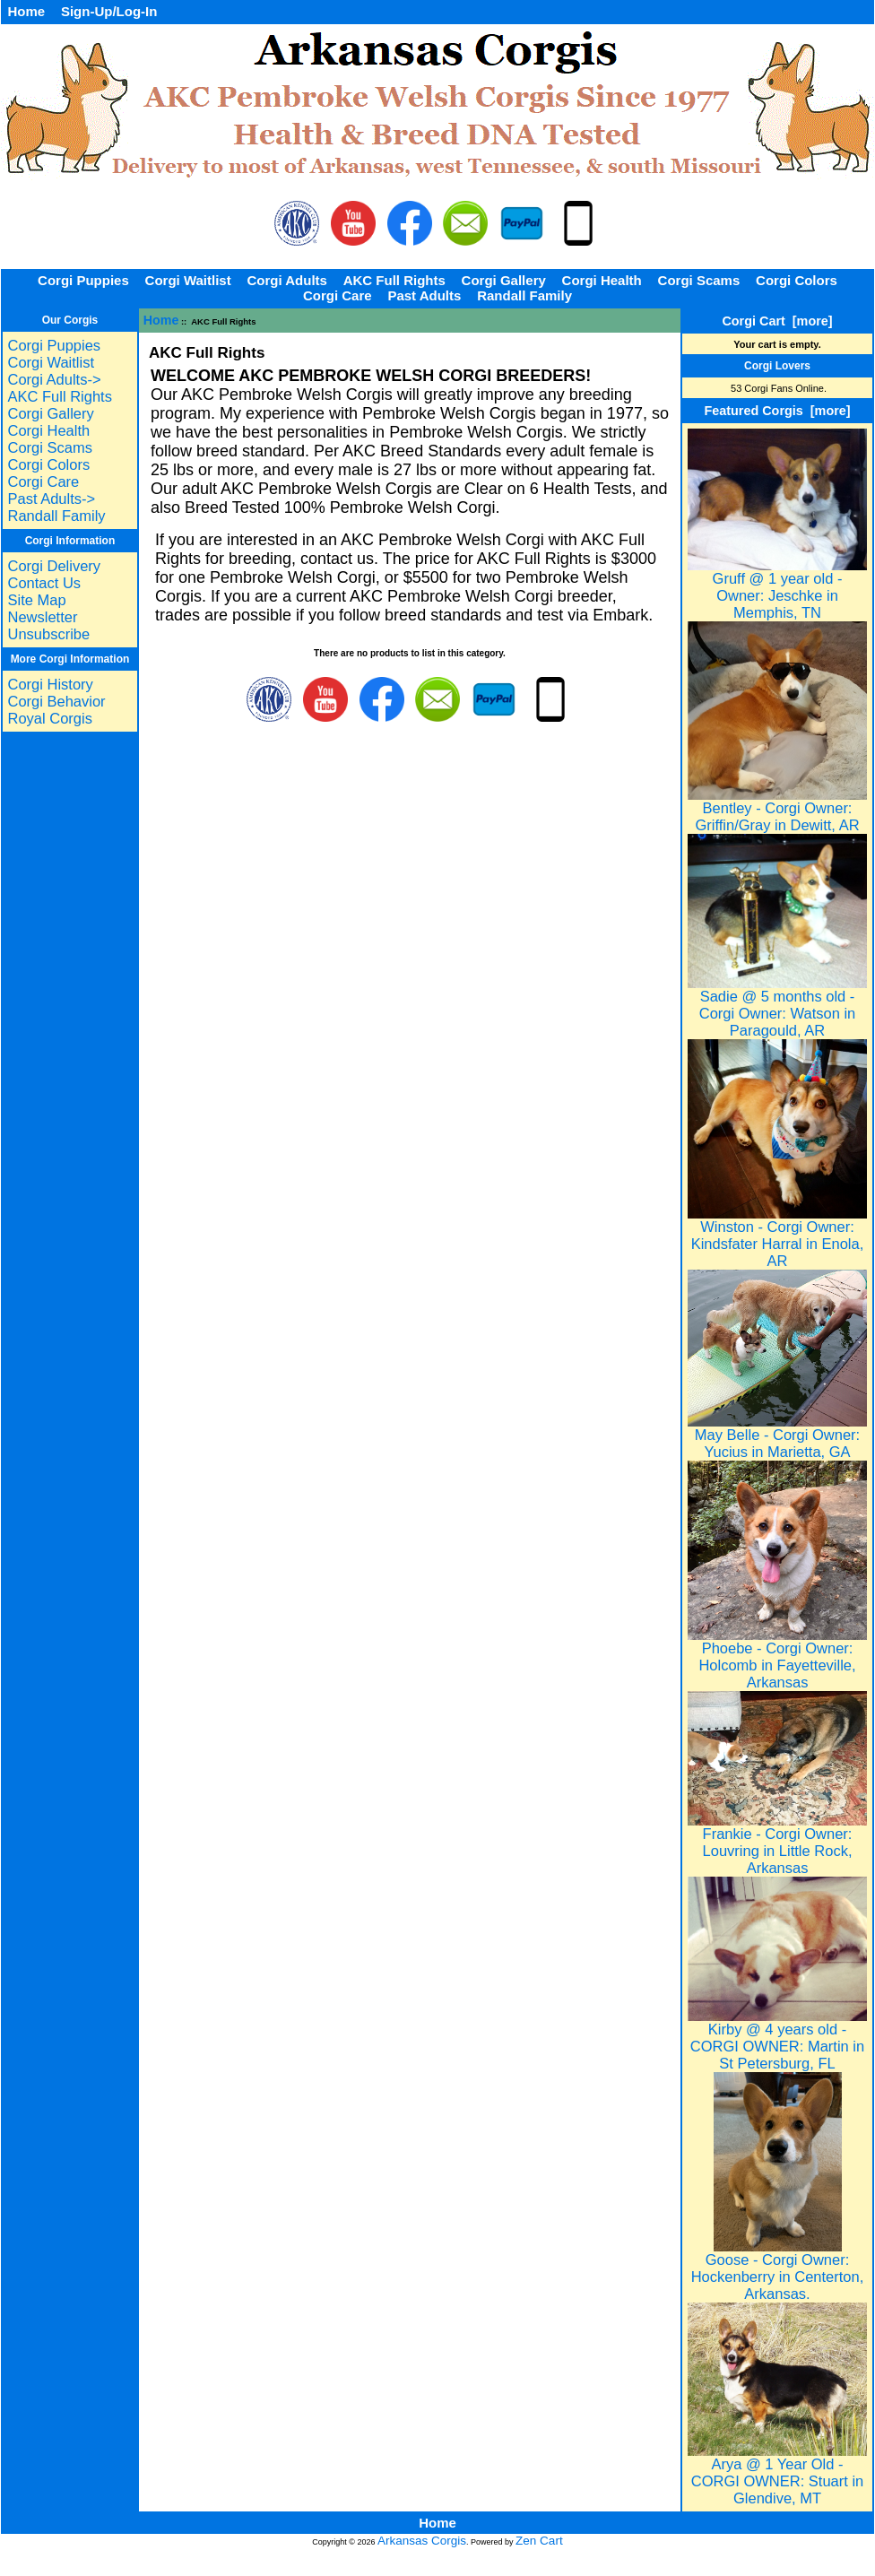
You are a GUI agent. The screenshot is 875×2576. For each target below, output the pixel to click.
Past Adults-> (51, 498)
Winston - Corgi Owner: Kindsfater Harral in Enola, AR (777, 1237)
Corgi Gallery (504, 280)
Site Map (36, 600)
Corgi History (49, 684)
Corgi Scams (699, 280)
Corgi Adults (286, 280)
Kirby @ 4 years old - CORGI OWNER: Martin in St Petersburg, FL (777, 2039)
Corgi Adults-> (53, 379)
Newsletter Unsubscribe (48, 625)
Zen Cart (539, 2540)
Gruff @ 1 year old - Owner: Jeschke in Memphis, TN (777, 588)
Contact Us (44, 583)
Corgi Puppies (83, 280)
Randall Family (524, 295)
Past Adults (424, 295)
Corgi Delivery (53, 566)
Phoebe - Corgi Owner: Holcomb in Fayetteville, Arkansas (777, 1658)
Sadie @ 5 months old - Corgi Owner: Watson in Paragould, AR (777, 1006)
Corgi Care (337, 295)
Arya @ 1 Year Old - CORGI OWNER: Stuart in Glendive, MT (777, 2474)
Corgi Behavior (56, 701)
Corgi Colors (796, 280)
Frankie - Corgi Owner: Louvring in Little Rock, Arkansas (777, 1844)
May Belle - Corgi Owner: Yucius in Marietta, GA (777, 1436)
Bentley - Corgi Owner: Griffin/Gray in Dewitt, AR (777, 809)
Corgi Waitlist (188, 280)
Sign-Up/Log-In (109, 11)
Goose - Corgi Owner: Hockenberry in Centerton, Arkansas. (777, 2270)
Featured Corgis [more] (777, 410)
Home (26, 11)
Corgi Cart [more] (777, 321)
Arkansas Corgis (421, 2540)
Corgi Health (602, 280)
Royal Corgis (49, 718)
